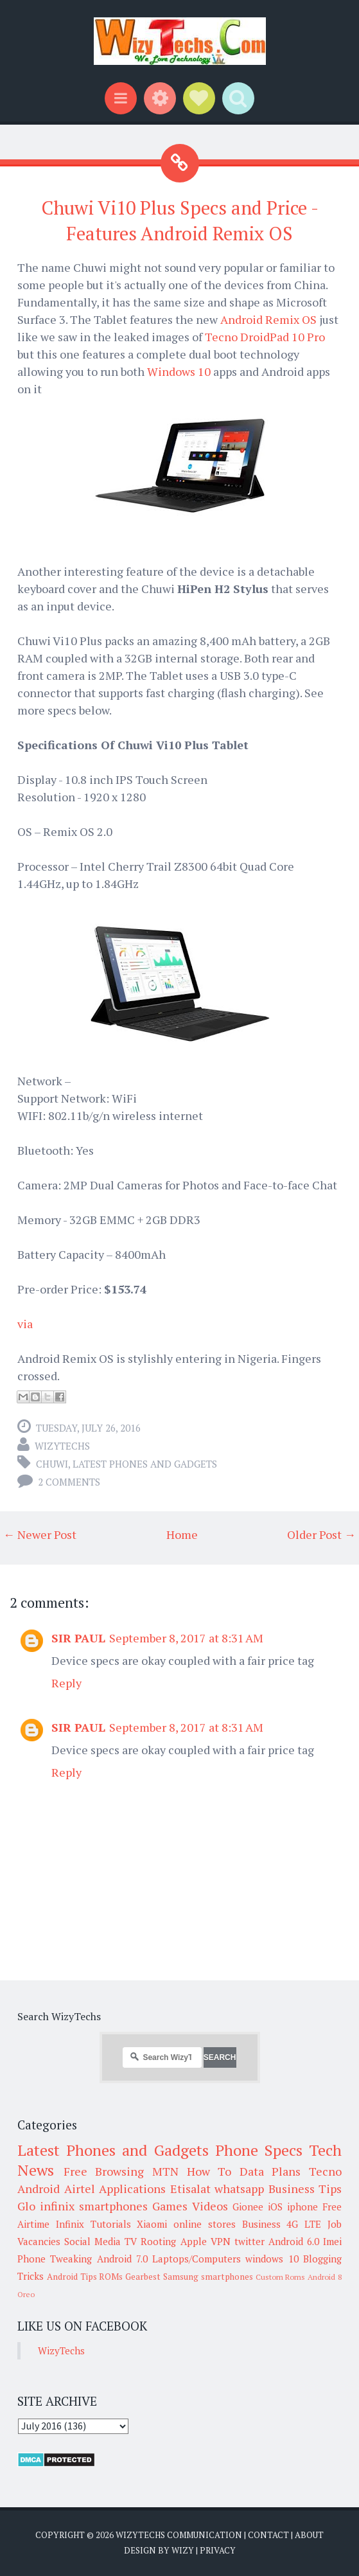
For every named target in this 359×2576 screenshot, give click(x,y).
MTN (165, 2171)
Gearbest (143, 2276)
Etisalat (190, 2188)
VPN (221, 2241)
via (25, 1323)
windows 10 (271, 2258)
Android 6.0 (293, 2241)
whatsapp (239, 2188)
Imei (332, 2241)
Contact (268, 2535)
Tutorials (111, 2223)
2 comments (69, 1481)
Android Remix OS (269, 319)
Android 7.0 (122, 2258)
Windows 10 (180, 371)
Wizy (182, 2550)
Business (261, 2223)
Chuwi (52, 1463)
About (309, 2535)
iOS (275, 2206)
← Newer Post (39, 1534)
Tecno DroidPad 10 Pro (265, 336)
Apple (193, 2241)
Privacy (218, 2550)
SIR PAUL (78, 1638)
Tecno (325, 2171)
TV (131, 2241)
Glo (26, 2206)
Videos (210, 2206)
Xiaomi (152, 2223)
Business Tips (305, 2188)
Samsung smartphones (208, 2276)
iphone (302, 2206)
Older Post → (321, 1534)
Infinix (70, 2223)
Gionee (247, 2206)
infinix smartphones (94, 2206)
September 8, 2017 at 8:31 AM (186, 1638)
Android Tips (72, 2276)
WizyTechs (62, 1445)
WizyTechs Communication (179, 2535)
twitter (249, 2241)
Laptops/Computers (196, 2258)
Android (38, 2188)
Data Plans (270, 2171)
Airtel (79, 2188)
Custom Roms (281, 2277)
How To (209, 2171)
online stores (204, 2223)
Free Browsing (104, 2171)
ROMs (111, 2276)
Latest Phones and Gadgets (145, 1463)
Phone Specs (258, 2150)
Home (182, 1534)
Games (170, 2206)
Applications (132, 2188)
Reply (66, 1683)
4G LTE (303, 2223)
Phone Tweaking (54, 2258)
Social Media (92, 2241)
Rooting (158, 2241)
